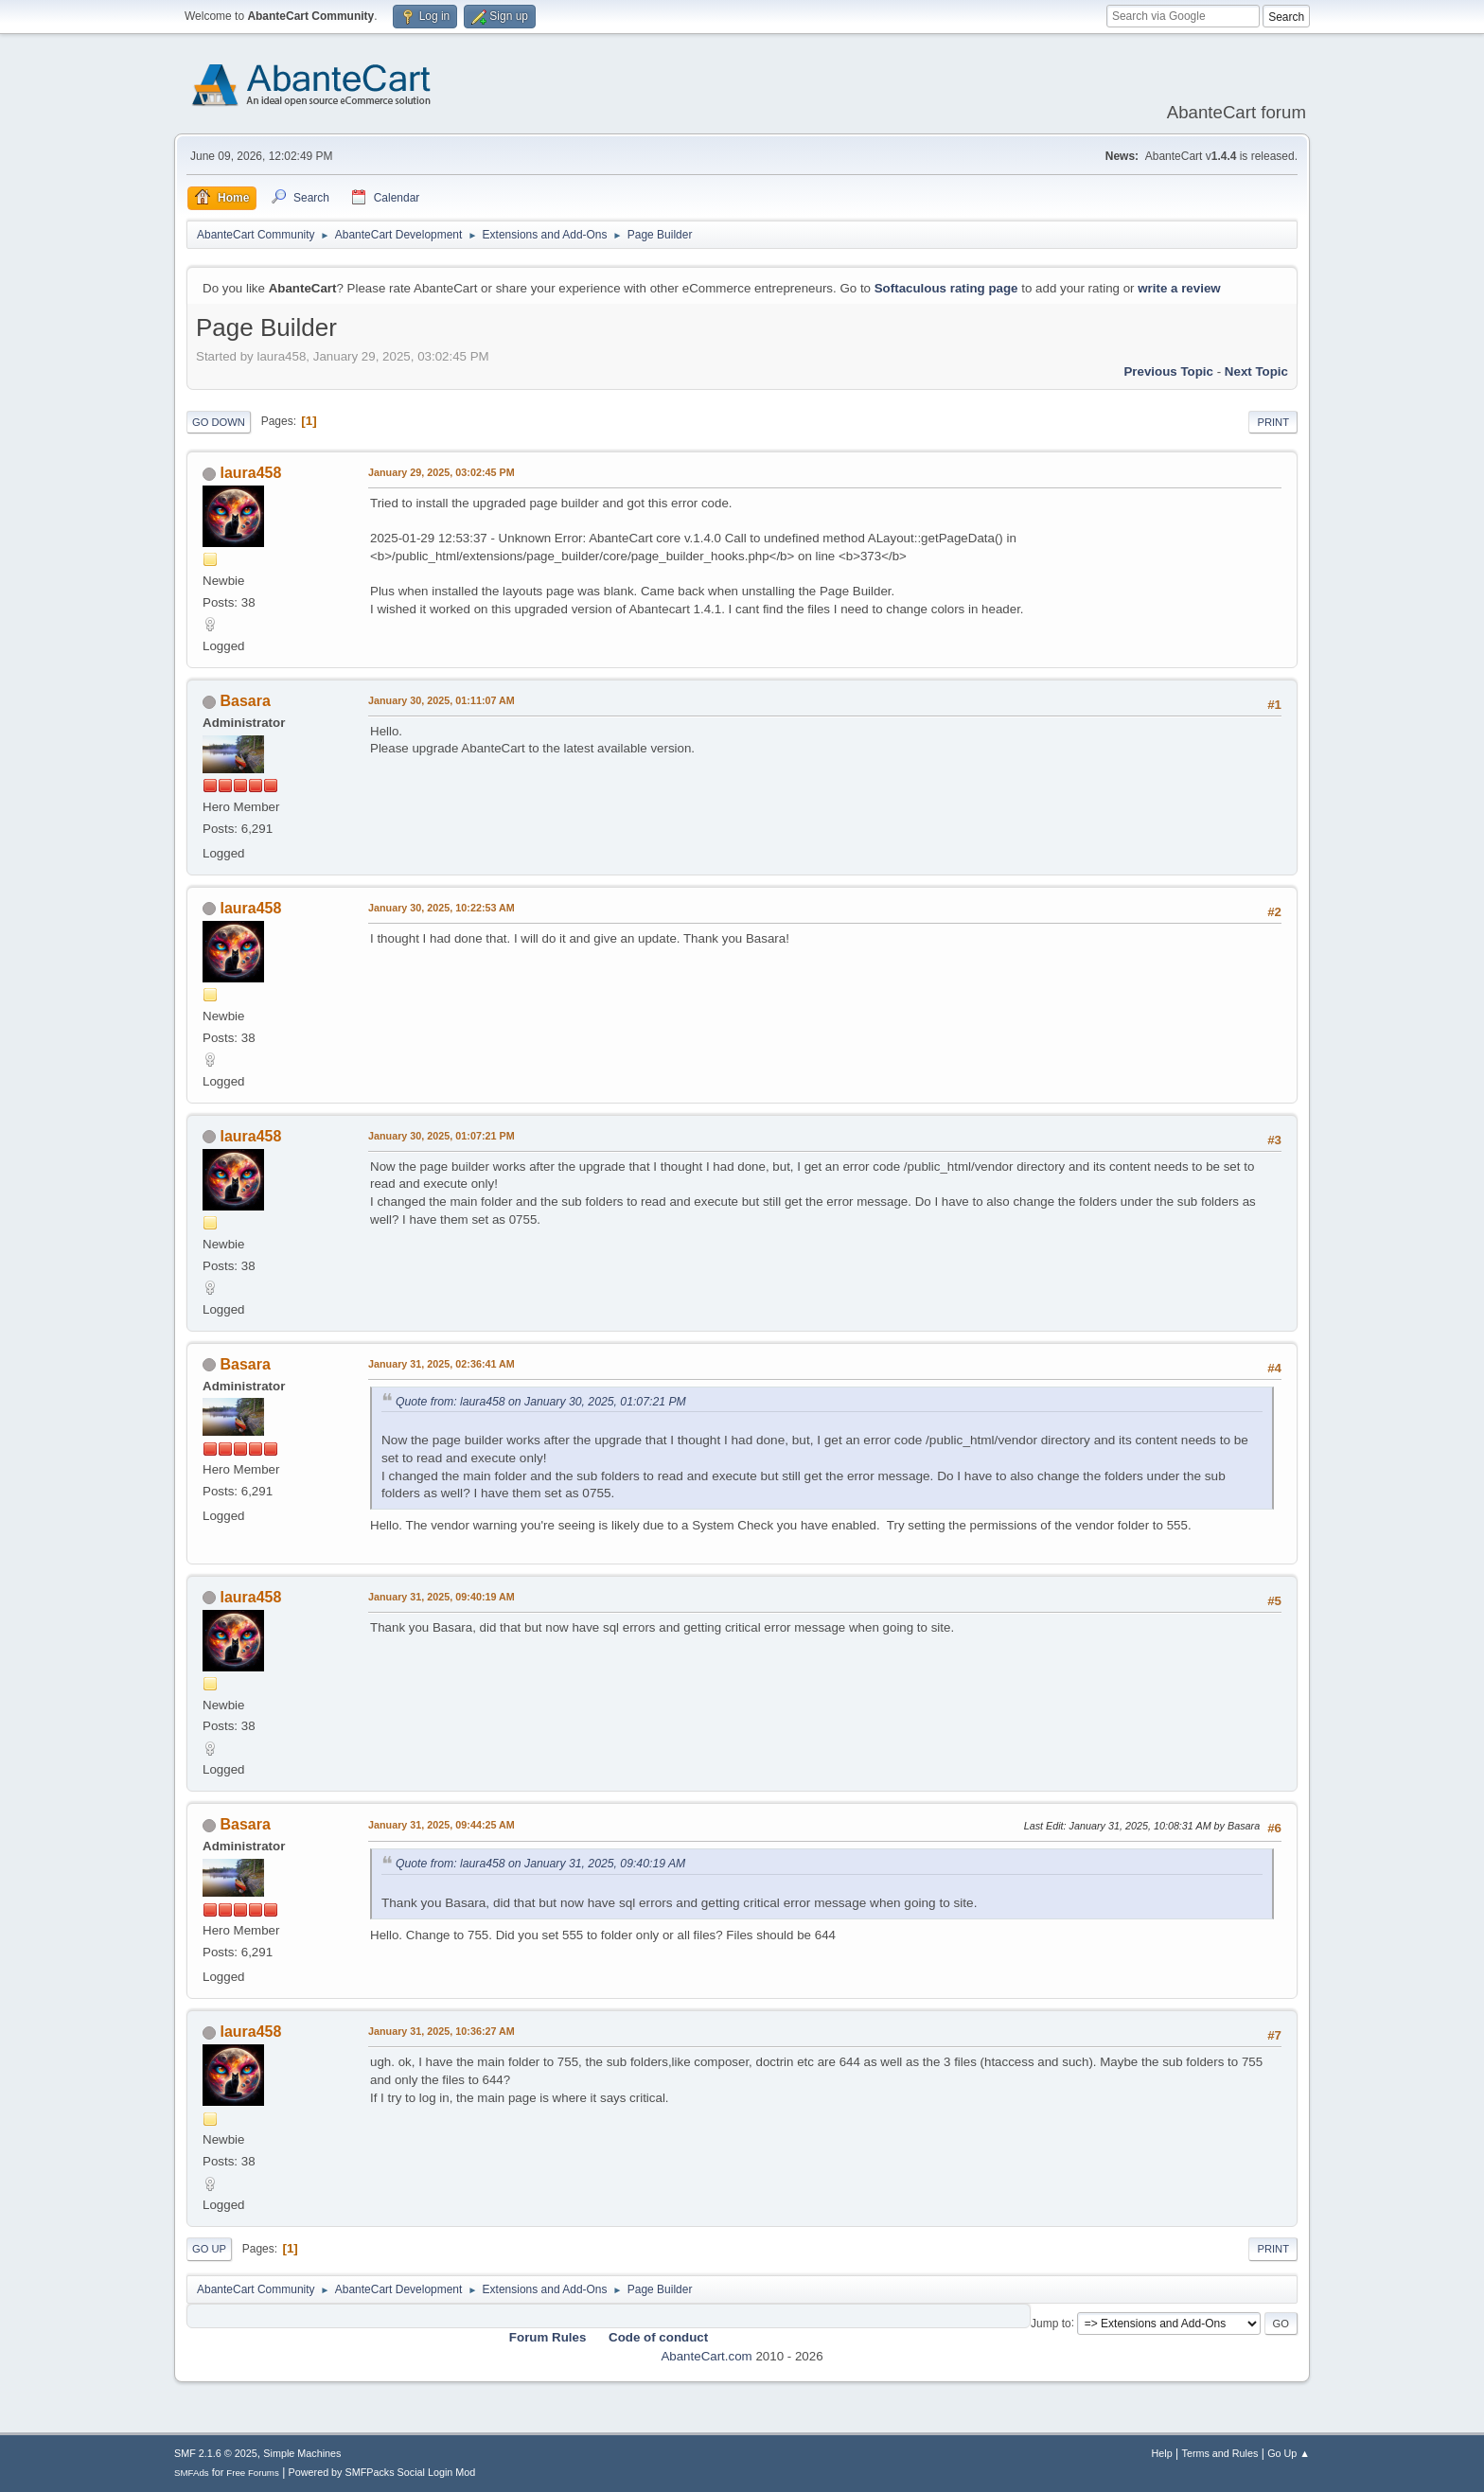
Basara (245, 701)
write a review (1179, 288)
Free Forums (252, 2472)
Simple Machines (302, 2453)
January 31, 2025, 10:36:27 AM (441, 2031)
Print (1273, 422)
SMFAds (191, 2472)
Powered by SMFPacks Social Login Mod (382, 2472)
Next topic (1256, 371)
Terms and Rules (1220, 2453)
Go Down (218, 422)
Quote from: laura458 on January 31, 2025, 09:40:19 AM (540, 1863)
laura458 (250, 473)
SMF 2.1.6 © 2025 (215, 2453)
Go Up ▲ (1288, 2453)
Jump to (1051, 2322)
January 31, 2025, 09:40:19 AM (441, 1596)
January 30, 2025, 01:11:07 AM (441, 700)
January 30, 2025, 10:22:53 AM (441, 907)
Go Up (209, 2248)
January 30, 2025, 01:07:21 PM (441, 1135)
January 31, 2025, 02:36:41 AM (441, 1364)
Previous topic (1168, 371)
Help (1162, 2453)
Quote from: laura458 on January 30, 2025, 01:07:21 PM (541, 1401)
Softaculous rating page (946, 288)
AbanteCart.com (706, 2356)
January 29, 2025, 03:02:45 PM (441, 472)
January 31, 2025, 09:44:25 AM (441, 1824)
